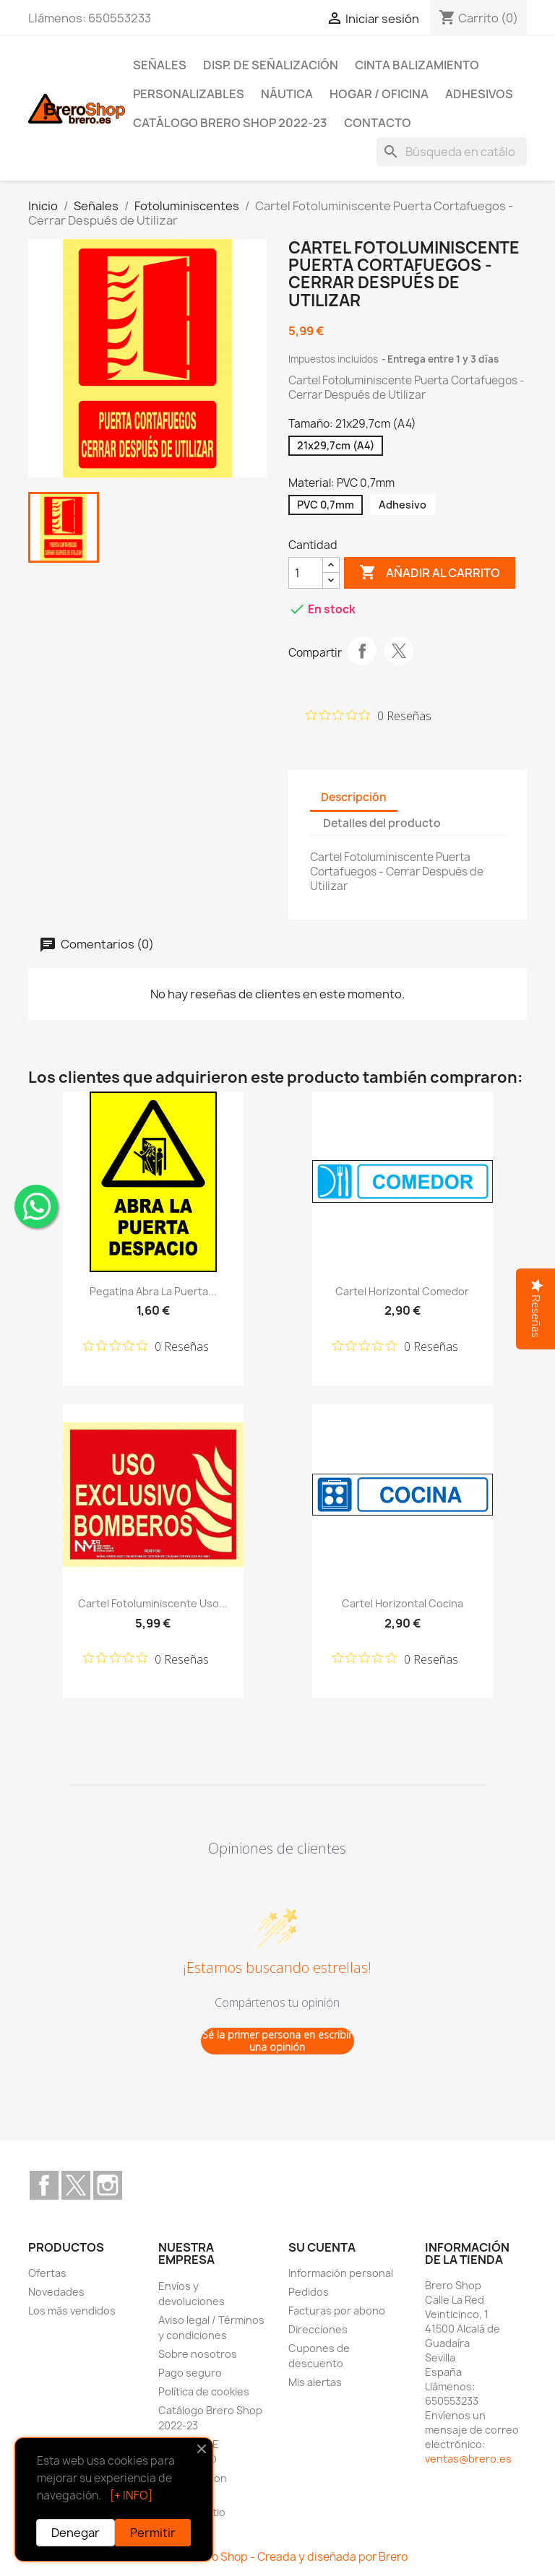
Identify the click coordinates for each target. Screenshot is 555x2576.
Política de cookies (203, 2391)
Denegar (75, 2533)
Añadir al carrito (429, 572)
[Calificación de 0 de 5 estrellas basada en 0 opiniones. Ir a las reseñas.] (368, 715)
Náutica (287, 94)
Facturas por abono (336, 2310)
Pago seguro (190, 2373)
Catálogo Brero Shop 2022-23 (230, 123)
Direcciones (318, 2329)
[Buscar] (452, 151)
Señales (159, 65)
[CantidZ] (305, 573)
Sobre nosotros (197, 2354)
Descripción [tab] (354, 797)
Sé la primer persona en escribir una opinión (277, 2041)
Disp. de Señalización (270, 65)
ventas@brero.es (468, 2458)
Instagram (107, 2185)
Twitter (75, 2185)
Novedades (56, 2292)
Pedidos (308, 2292)
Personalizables (188, 94)
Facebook (44, 2185)
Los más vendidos (72, 2310)
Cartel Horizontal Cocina (402, 1603)
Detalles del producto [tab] (382, 823)
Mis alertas (315, 2382)
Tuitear (398, 650)
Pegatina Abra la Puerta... (153, 1291)
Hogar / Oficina (379, 94)
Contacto (377, 123)
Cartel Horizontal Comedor (402, 1291)
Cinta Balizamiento (417, 65)
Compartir (362, 650)
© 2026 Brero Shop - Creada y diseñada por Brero (278, 2556)
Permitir (153, 2533)
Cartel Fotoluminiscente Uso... (153, 1603)
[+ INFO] (131, 2495)
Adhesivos (479, 94)
